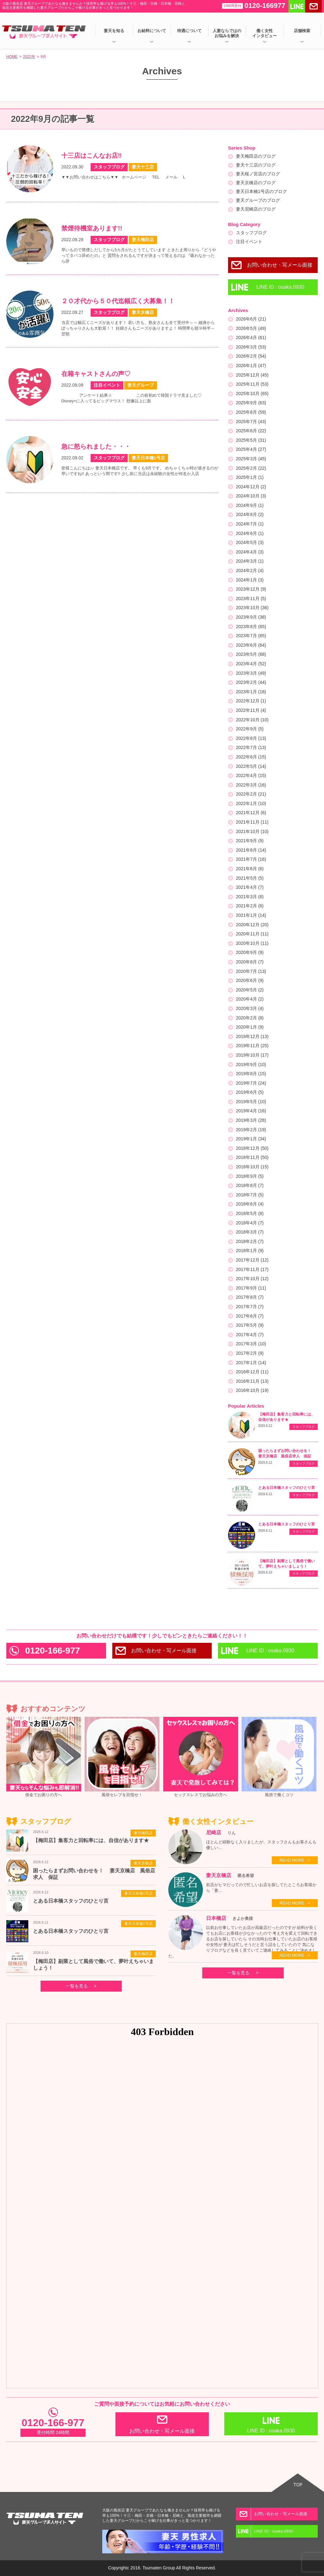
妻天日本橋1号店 (138, 1893)
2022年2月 (251, 794)
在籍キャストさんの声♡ (96, 373)
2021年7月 (251, 859)
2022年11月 (251, 710)
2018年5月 (250, 1213)
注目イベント (249, 241)
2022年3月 (251, 784)
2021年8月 (251, 850)
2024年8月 (250, 514)
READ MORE (292, 1860)
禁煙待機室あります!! (91, 228)
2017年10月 (252, 1278)
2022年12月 (251, 700)
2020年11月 (252, 933)
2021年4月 (250, 887)
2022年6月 (251, 756)
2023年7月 (251, 635)
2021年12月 (251, 812)
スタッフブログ (251, 232)
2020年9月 (250, 952)
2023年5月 (251, 654)
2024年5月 (250, 542)
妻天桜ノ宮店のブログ (258, 173)
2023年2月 (251, 682)
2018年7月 (250, 1194)
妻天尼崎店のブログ (256, 209)
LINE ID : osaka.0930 (280, 287)
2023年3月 (251, 673)
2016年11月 (252, 1381)
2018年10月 (252, 1166)
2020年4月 (250, 998)
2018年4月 (250, 1222)
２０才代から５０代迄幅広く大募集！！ (118, 301)
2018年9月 (250, 1176)
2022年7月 (251, 747)
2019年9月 (251, 1064)
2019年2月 (251, 1129)
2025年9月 (251, 402)
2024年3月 (250, 561)
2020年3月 (250, 1008)
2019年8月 (251, 1073)
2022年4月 (251, 775)
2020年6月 (250, 980)
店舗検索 (302, 30)
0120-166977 (253, 5)
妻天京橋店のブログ (256, 182)
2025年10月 (252, 393)
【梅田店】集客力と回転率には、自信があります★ (91, 1840)
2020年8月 (250, 961)
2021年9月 (250, 840)
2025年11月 (252, 384)
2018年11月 (252, 1157)
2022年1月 (251, 803)
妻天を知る (114, 30)
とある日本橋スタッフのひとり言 (286, 1487)
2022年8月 (251, 738)
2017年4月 (250, 1334)
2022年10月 (252, 719)
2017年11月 (252, 1269)
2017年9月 (251, 1288)
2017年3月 (251, 1343)
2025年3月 (251, 458)
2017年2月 (250, 1353)
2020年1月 (250, 1027)
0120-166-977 (52, 1650)
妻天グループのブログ (258, 200)
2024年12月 (251, 486)
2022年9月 (250, 728)
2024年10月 (251, 495)
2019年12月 (252, 1036)
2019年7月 (251, 1083)
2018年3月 (250, 1231)
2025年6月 (251, 430)
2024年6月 (250, 533)
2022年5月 (251, 766)
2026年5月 (251, 328)
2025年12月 (252, 374)
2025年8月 (251, 412)
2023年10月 (252, 607)
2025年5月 (251, 440)
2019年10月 (252, 1055)
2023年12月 (251, 589)
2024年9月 (250, 505)
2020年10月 (252, 943)
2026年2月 (251, 356)
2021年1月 (251, 915)
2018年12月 (252, 1148)
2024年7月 (250, 523)
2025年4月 (251, 449)
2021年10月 (252, 831)
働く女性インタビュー (264, 33)
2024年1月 (250, 579)
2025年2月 (251, 468)
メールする (313, 6)
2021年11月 (252, 822)
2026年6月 (251, 318)
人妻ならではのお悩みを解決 (227, 33)
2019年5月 (251, 1101)
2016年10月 (252, 1390)
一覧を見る (77, 1986)
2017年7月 (250, 1306)
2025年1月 (250, 477)
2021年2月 (250, 905)
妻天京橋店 (143, 1863)
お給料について (151, 30)
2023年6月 (251, 645)
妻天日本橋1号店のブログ (261, 191)
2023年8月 (251, 626)
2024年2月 (250, 570)
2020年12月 (252, 924)
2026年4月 (251, 337)
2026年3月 (251, 346)
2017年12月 (252, 1259)
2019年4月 (251, 1110)
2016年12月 (252, 1371)
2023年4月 (251, 663)
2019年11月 (252, 1045)
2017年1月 (251, 1362)
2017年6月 (250, 1316)
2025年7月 (251, 421)
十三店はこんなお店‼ (91, 155)
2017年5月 (250, 1325)
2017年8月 (250, 1297)
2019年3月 (251, 1120)
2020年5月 (250, 989)
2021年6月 (250, 868)
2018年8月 (250, 1185)
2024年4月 (250, 551)
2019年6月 (250, 1092)
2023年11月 (251, 598)
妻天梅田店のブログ (256, 156)
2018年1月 (250, 1250)
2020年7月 (251, 971)
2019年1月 (251, 1138)
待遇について (189, 30)
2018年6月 (250, 1203)
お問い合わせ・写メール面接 (279, 265)
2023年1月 (251, 691)
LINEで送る (296, 6)
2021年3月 (250, 896)
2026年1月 (251, 365)
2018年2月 (250, 1241)
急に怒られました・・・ (96, 446)
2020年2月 (250, 1017)
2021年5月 (250, 878)
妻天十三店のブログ (256, 164)
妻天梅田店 (143, 1833)
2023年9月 (251, 617)
